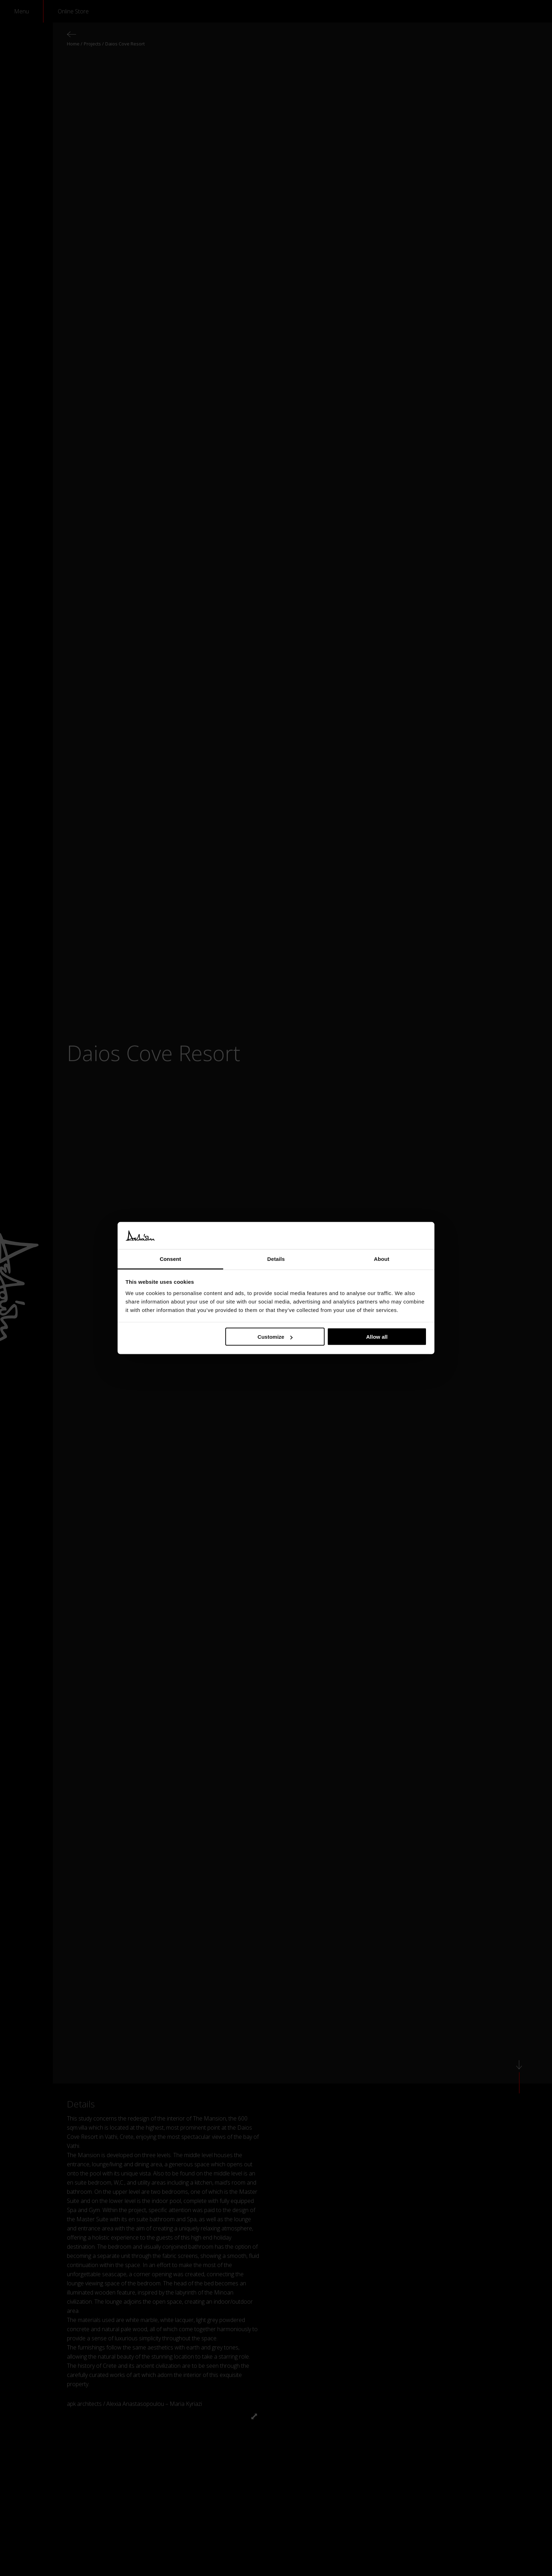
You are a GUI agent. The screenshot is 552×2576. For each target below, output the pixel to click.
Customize (275, 1337)
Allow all (377, 1337)
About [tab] (381, 1259)
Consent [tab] (170, 1259)
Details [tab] (276, 1259)
